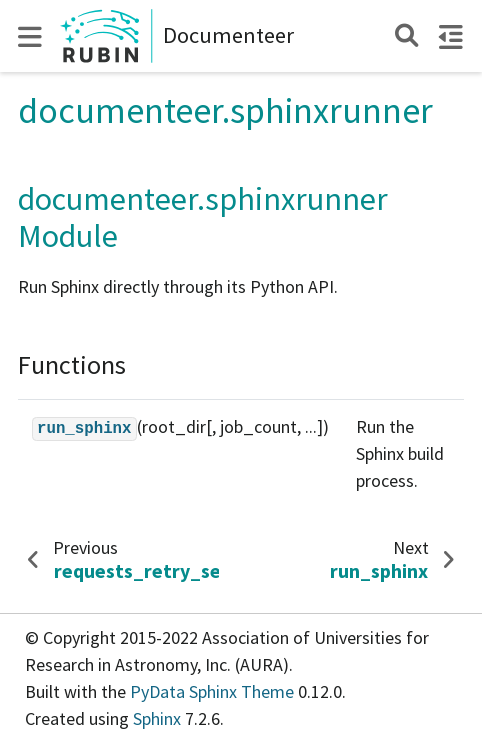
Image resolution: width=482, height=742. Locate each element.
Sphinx (157, 718)
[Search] (406, 35)
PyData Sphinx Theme (214, 691)
